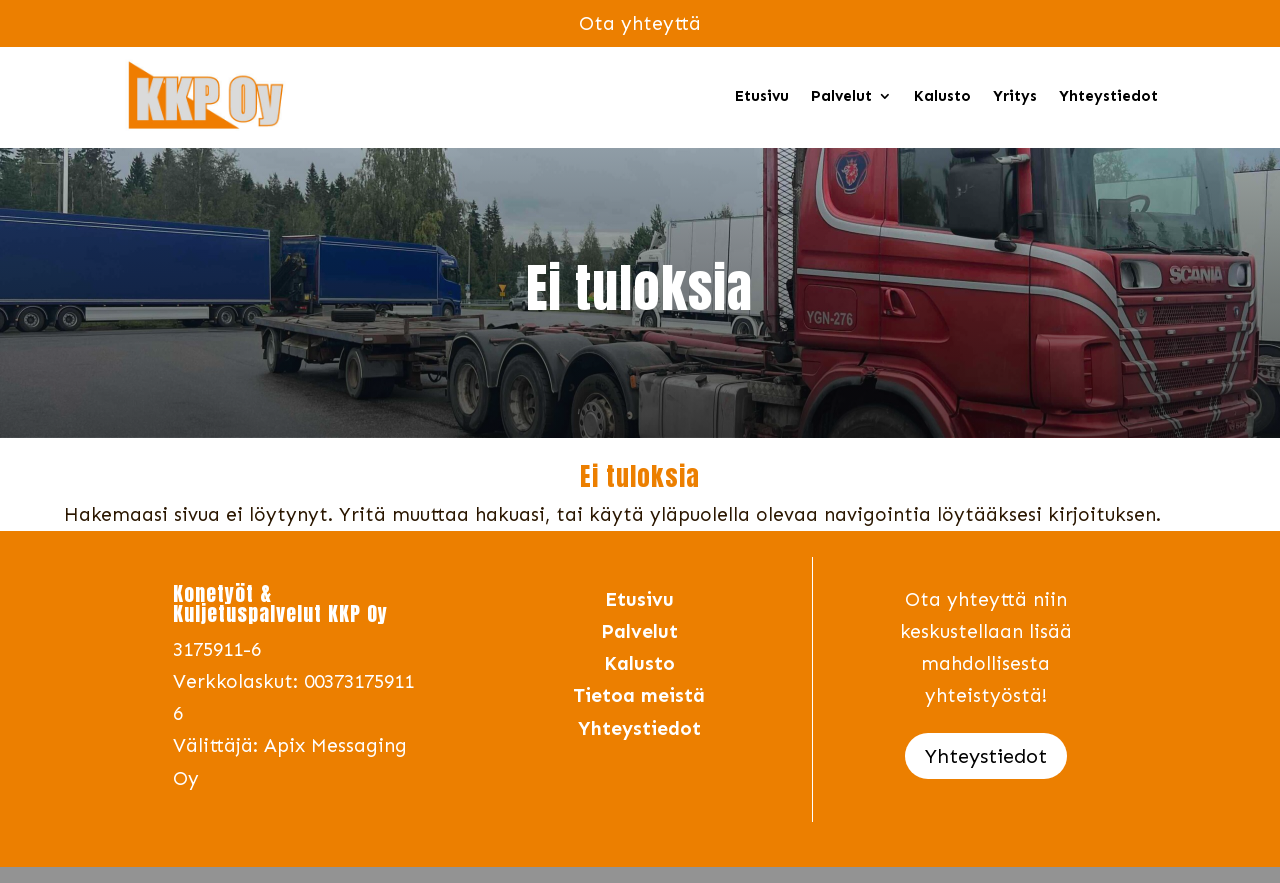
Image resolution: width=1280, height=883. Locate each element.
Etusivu (762, 96)
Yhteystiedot (1108, 96)
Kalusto (942, 96)
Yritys (1015, 96)
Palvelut (841, 96)
